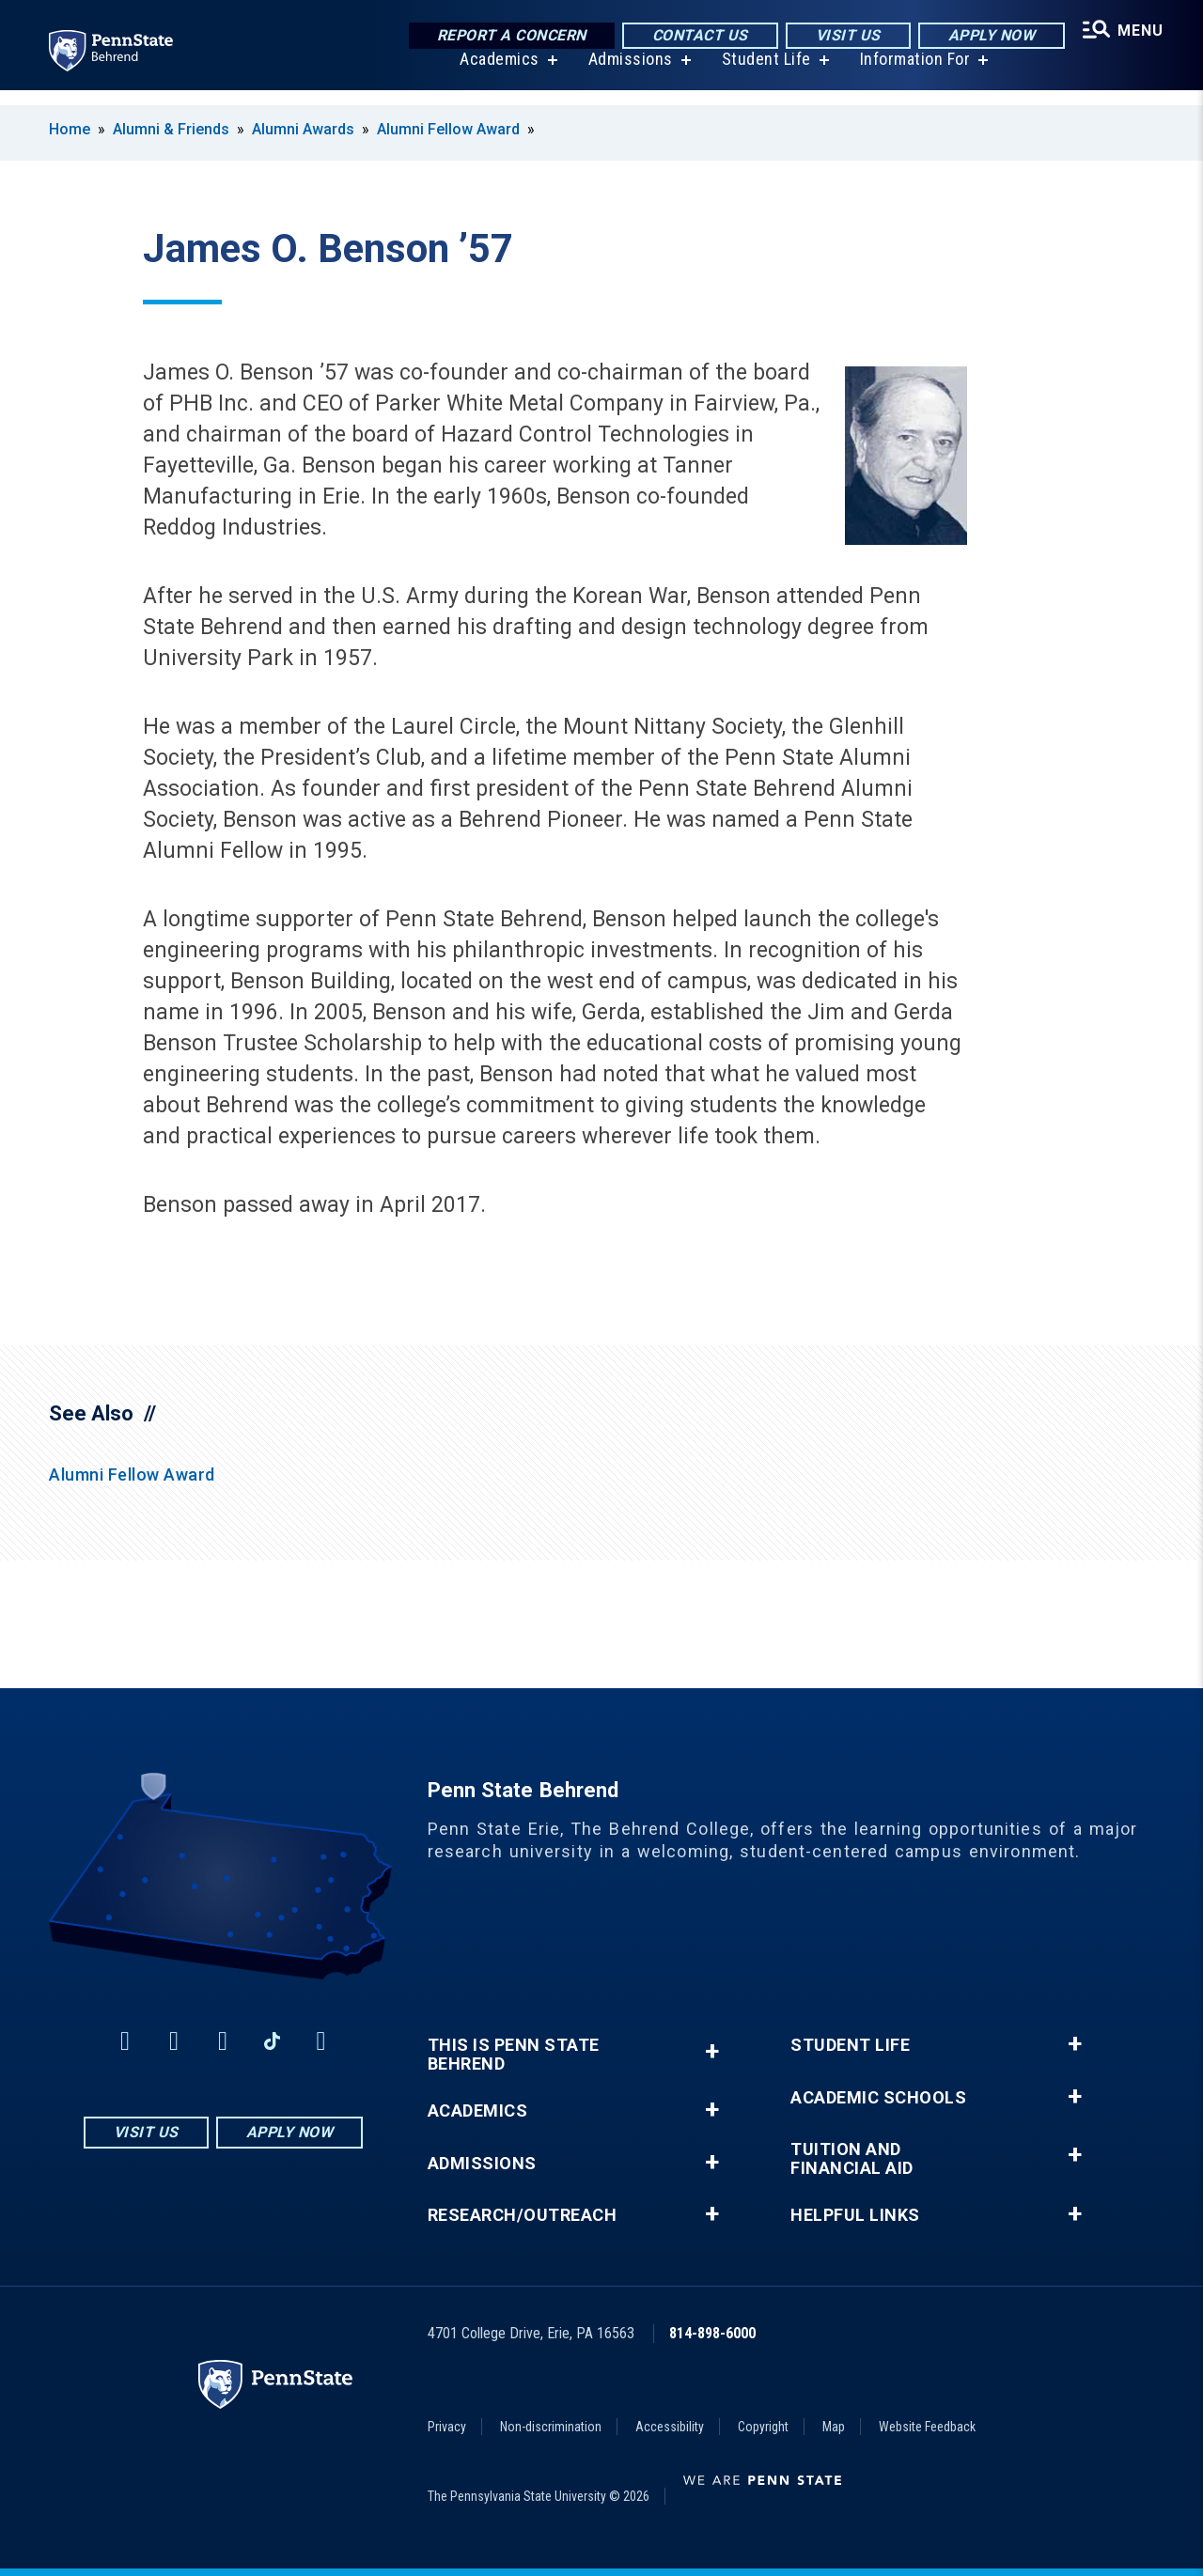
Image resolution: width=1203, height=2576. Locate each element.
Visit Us (838, 37)
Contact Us (691, 37)
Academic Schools (878, 2097)
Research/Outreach (522, 2215)
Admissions (625, 75)
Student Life (760, 75)
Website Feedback (927, 2426)
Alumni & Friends (171, 129)
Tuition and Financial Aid (852, 2159)
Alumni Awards (303, 129)
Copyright (763, 2426)
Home (69, 129)
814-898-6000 (712, 2333)
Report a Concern (502, 37)
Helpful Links (855, 2215)
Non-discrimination (551, 2426)
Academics (494, 75)
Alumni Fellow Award (448, 129)
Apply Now (982, 37)
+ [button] (712, 2051)
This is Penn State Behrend (514, 2054)
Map (833, 2426)
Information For (909, 75)
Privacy (447, 2426)
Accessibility (669, 2426)
